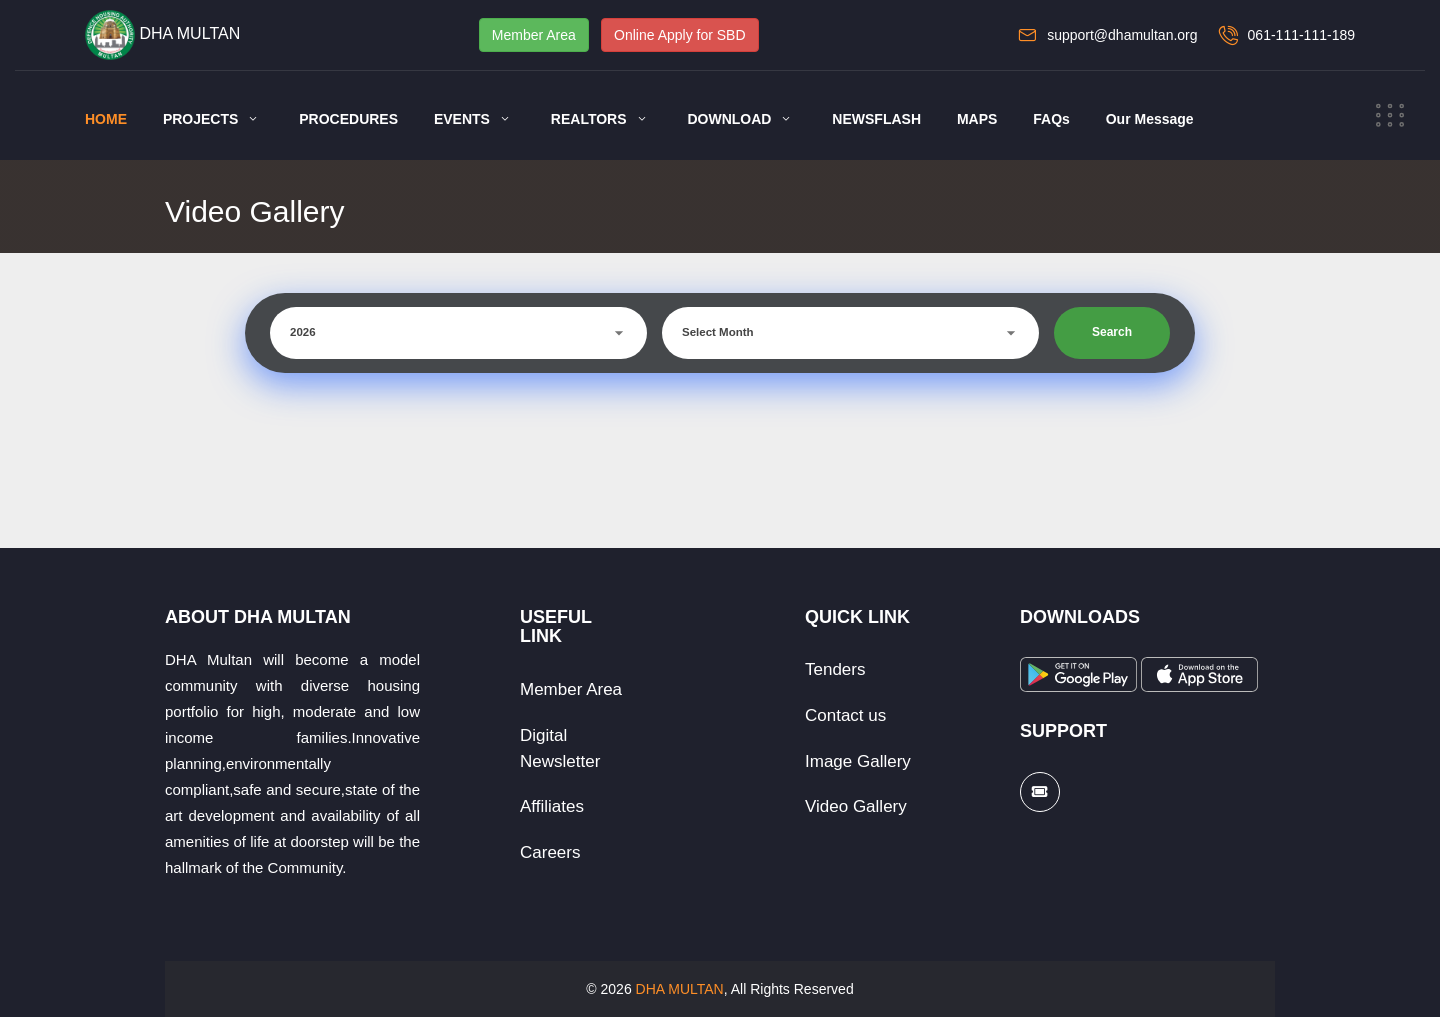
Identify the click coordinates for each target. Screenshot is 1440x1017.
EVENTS (462, 119)
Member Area (534, 35)
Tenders (835, 669)
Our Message (1150, 119)
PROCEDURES (348, 119)
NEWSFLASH (876, 119)
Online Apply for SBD (680, 35)
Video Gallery (856, 806)
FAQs (1051, 119)
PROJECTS (200, 119)
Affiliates (552, 806)
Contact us (845, 715)
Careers (550, 852)
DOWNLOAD (729, 119)
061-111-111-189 (1301, 35)
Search (1112, 332)
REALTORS (589, 119)
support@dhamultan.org (1122, 35)
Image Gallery (858, 761)
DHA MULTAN (680, 989)
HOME (106, 119)
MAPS (977, 119)
